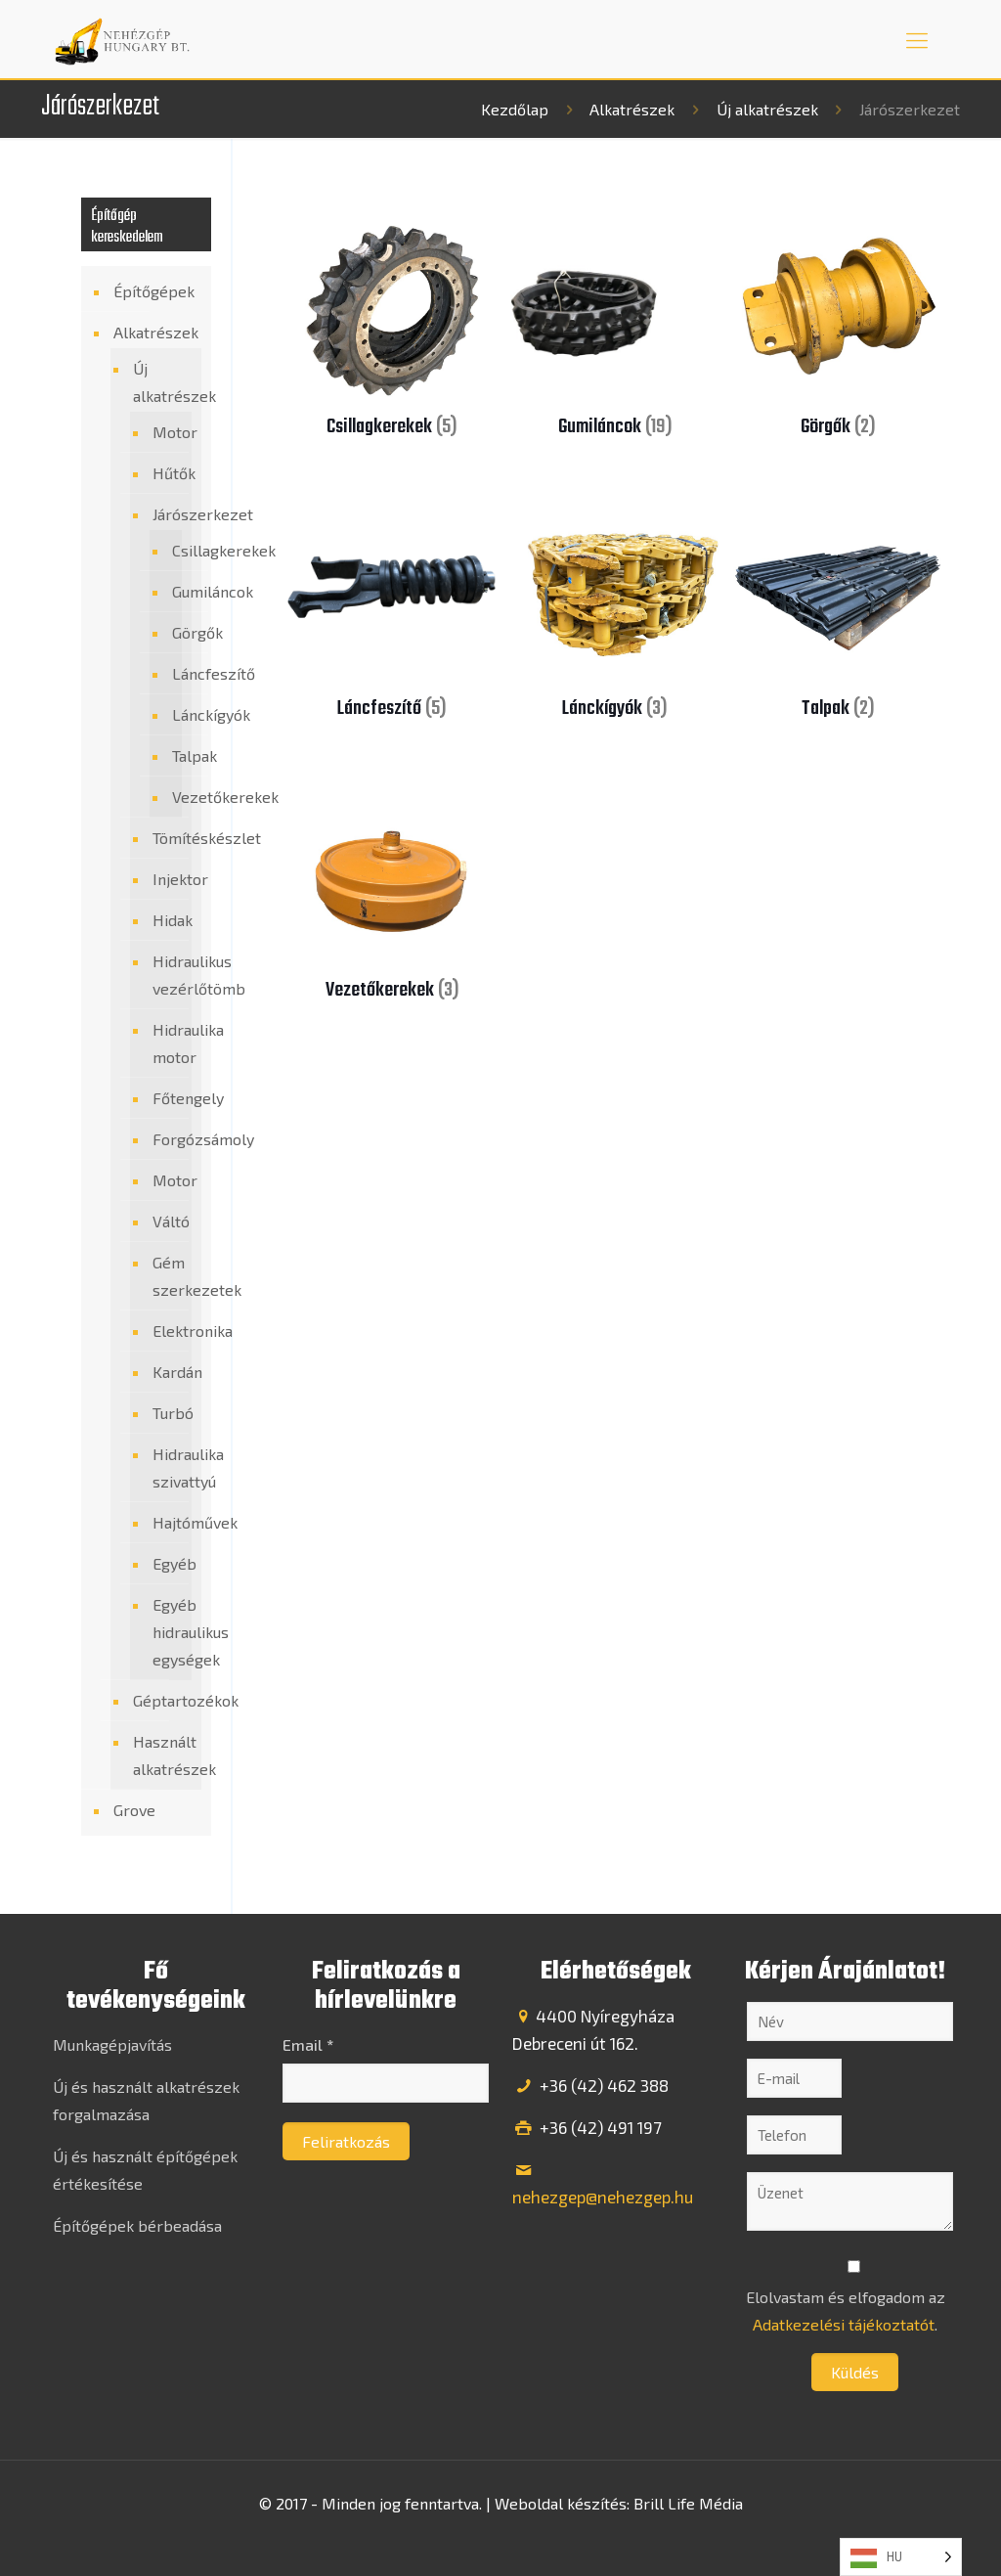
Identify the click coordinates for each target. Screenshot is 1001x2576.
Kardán (167, 1371)
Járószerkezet (167, 514)
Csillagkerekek (170, 550)
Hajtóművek (167, 1522)
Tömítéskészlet (167, 837)
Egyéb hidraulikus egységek (167, 1631)
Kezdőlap (514, 109)
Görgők (170, 632)
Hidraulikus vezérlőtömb (167, 975)
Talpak (170, 756)
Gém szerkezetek (167, 1276)
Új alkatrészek (767, 109)
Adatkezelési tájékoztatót (844, 2324)
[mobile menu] (917, 39)
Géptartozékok (162, 1700)
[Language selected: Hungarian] (901, 2557)
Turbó (167, 1412)
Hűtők (167, 473)
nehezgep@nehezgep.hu (602, 2196)
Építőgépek (154, 291)
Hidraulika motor (167, 1043)
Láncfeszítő (170, 673)
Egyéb (167, 1563)
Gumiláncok (170, 591)
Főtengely (167, 1097)
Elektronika (167, 1330)
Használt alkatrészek (162, 1755)
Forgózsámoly (167, 1139)
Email (308, 2044)
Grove (134, 1809)
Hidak (167, 919)
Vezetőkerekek (170, 797)
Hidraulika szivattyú (167, 1467)
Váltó (167, 1221)
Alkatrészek (632, 109)
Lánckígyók (170, 714)
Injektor (167, 878)
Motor (167, 431)
